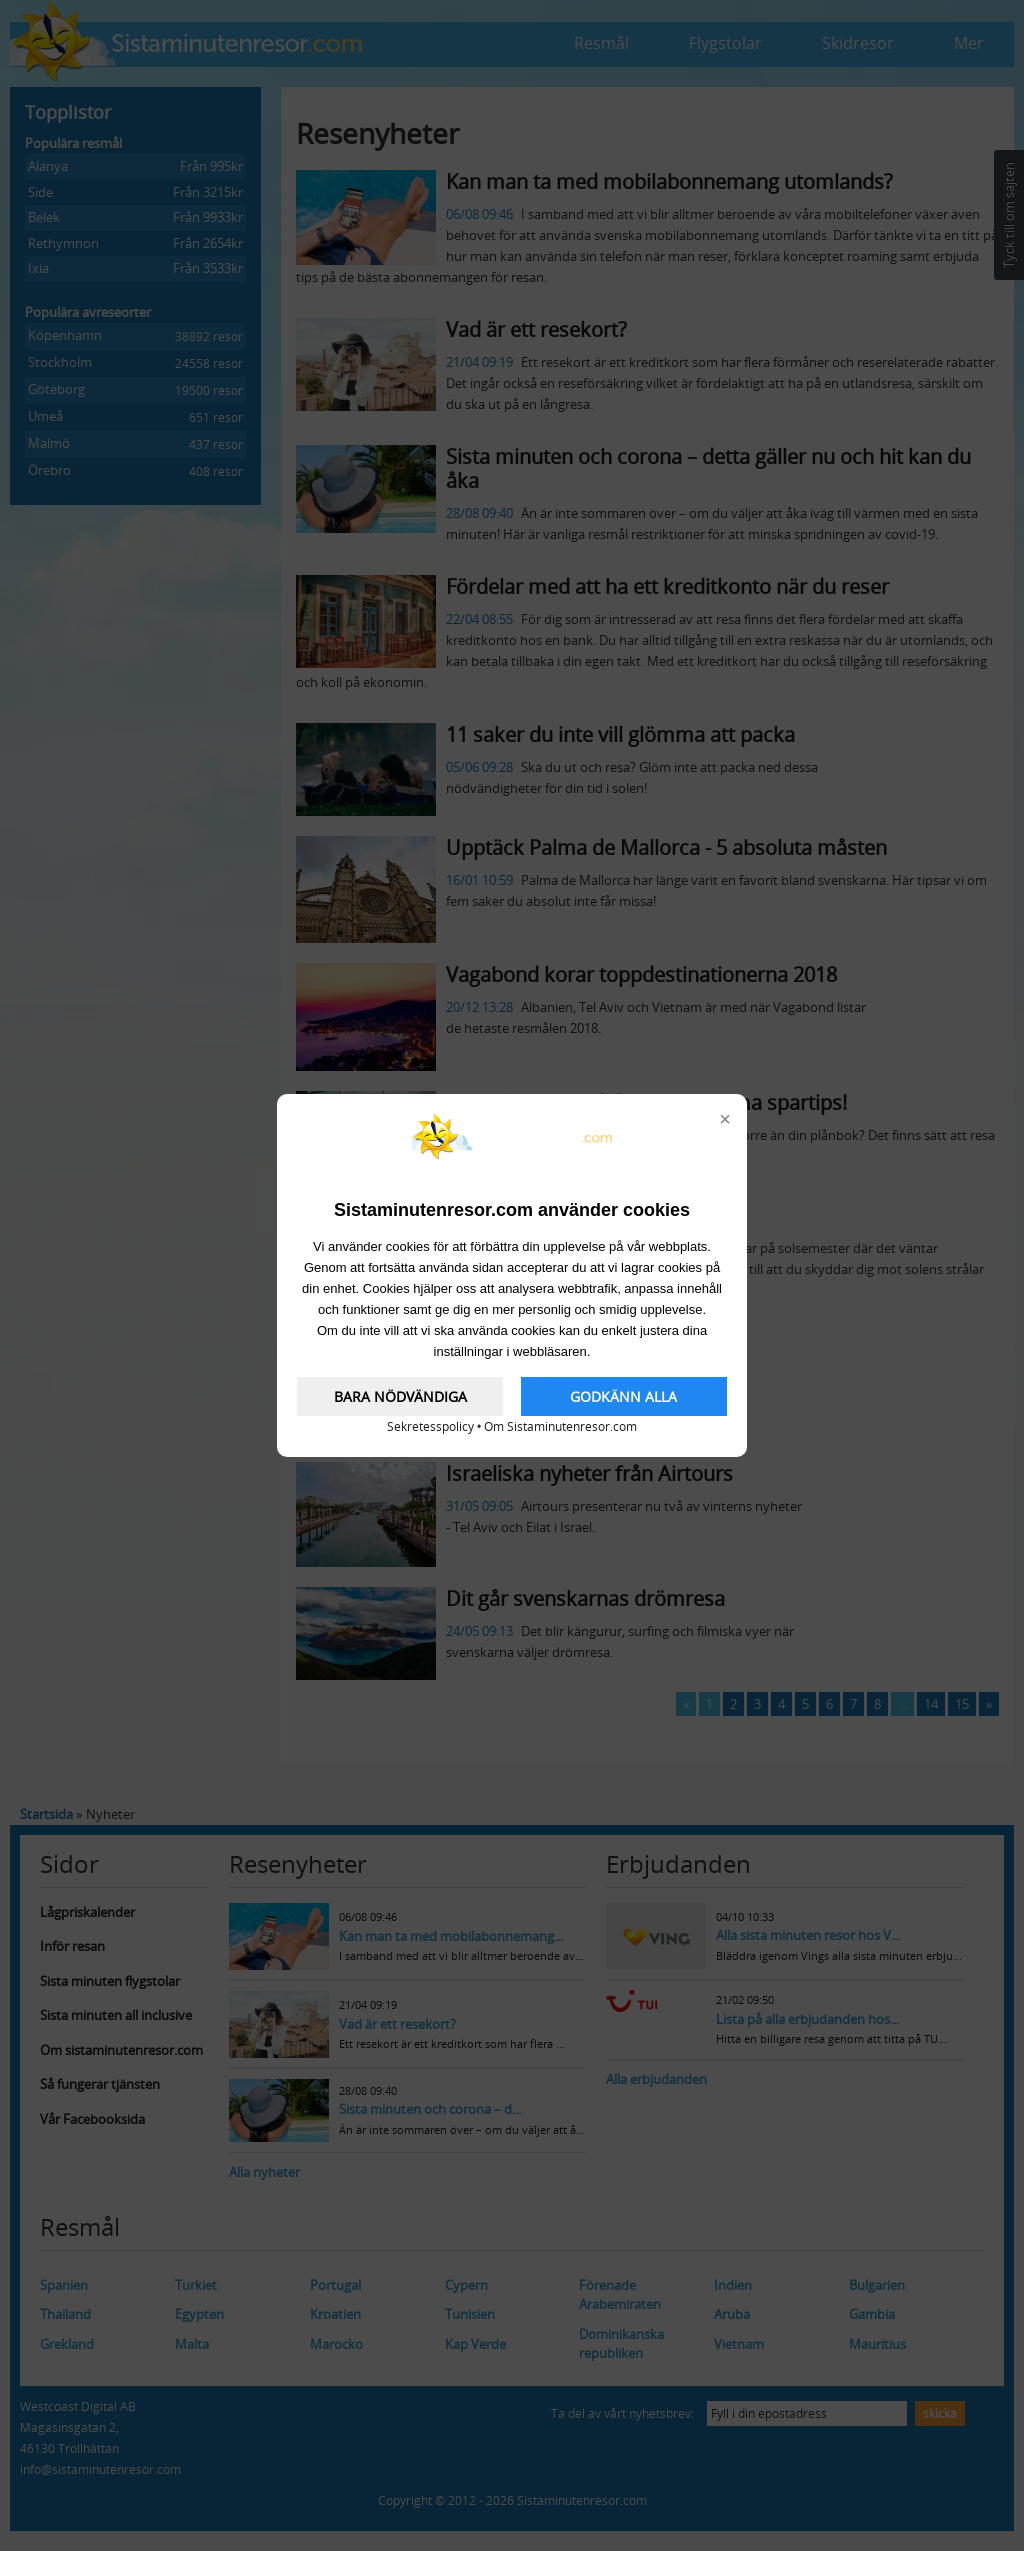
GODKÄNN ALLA (623, 1396)
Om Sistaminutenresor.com (560, 1426)
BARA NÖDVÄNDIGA (400, 1396)
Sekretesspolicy (430, 1426)
